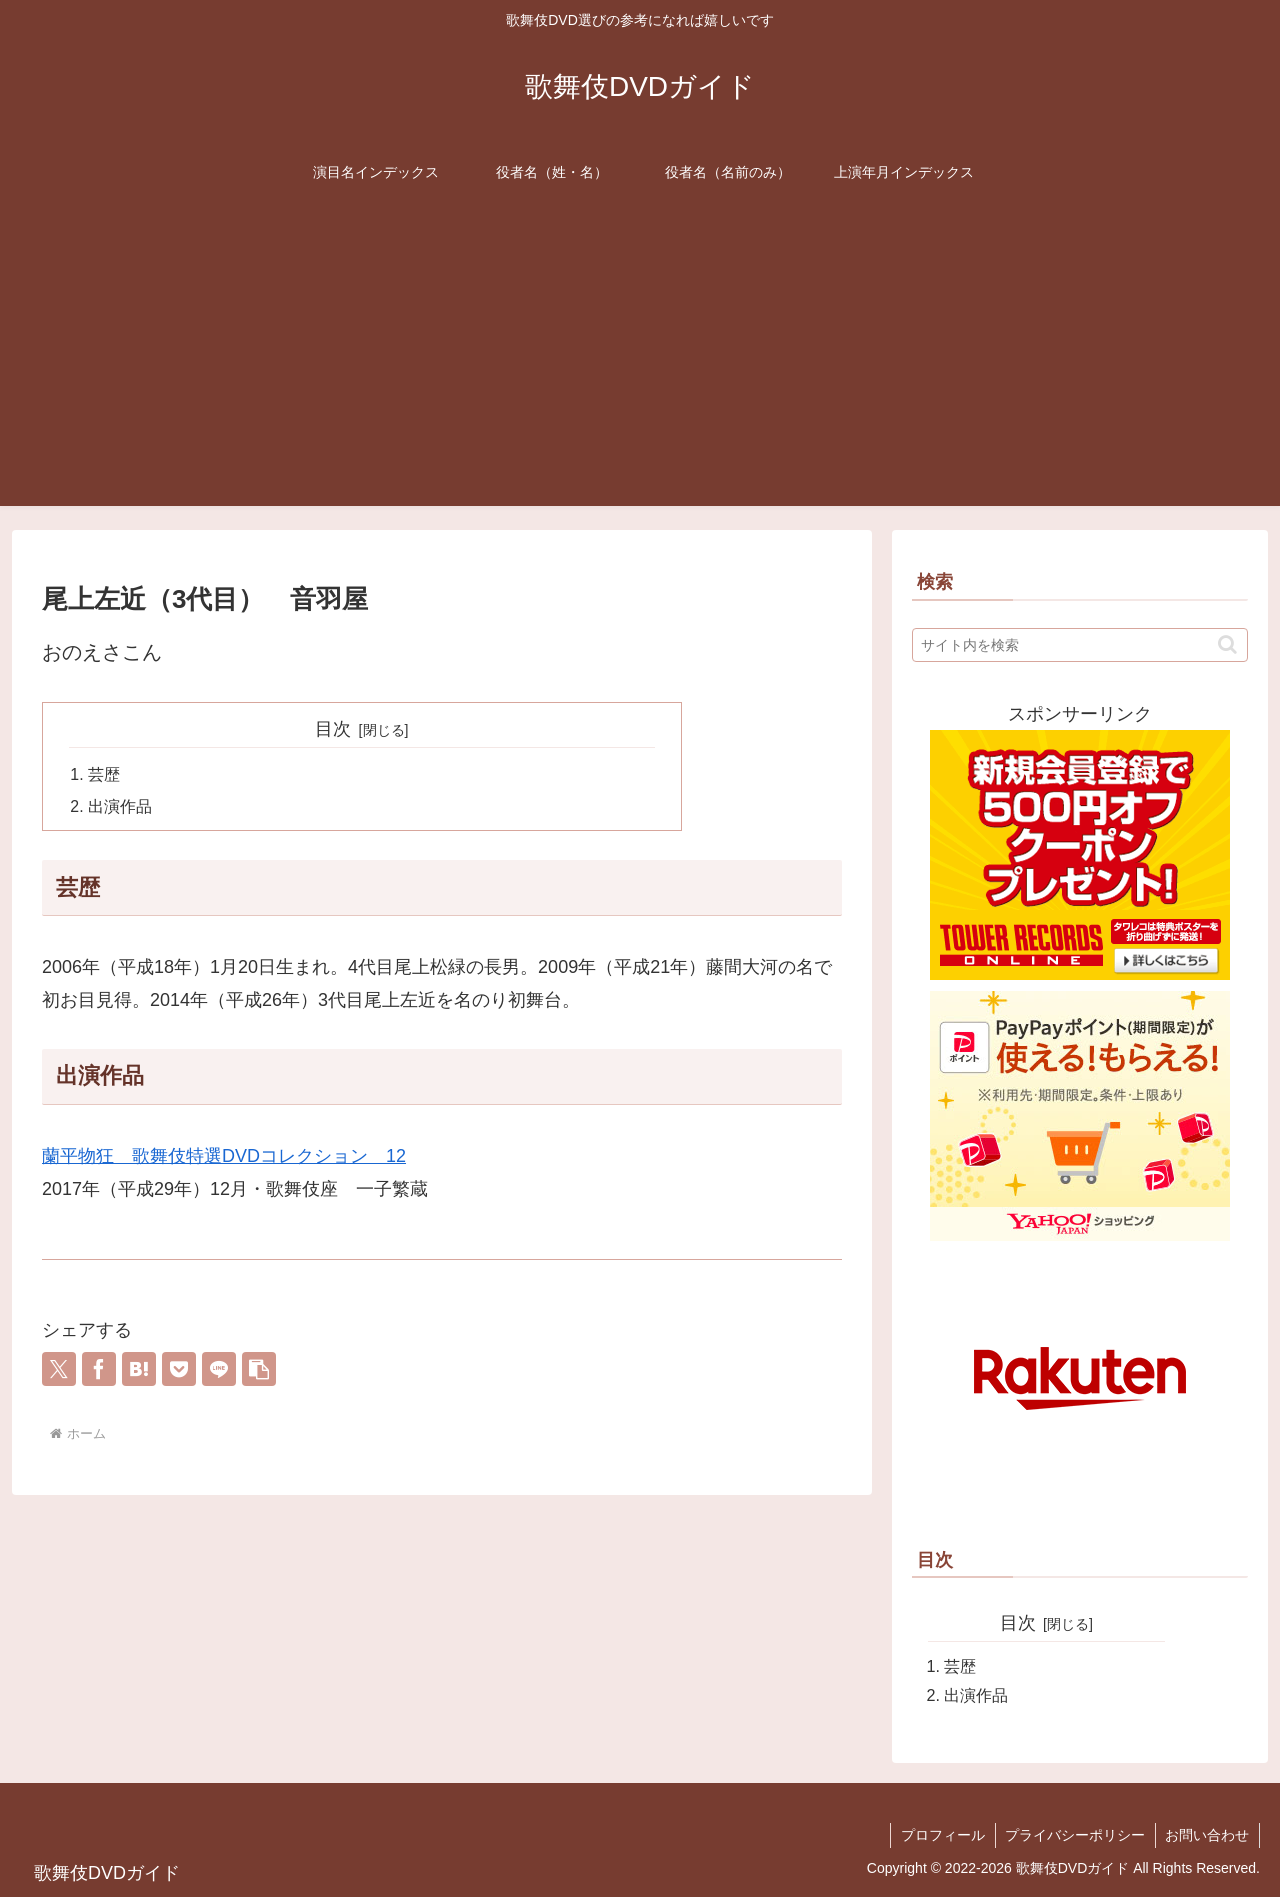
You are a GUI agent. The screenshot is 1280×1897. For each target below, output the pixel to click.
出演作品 (120, 808)
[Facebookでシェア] (99, 1370)
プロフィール (941, 1835)
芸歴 (104, 775)
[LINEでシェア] (219, 1370)
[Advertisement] (640, 366)
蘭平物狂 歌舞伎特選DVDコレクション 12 (224, 1158)
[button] (259, 1370)
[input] (1080, 645)
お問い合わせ (1207, 1835)
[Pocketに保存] (179, 1370)
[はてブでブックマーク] (139, 1370)
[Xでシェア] (59, 1370)
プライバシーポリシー (1074, 1835)
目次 (333, 729)
